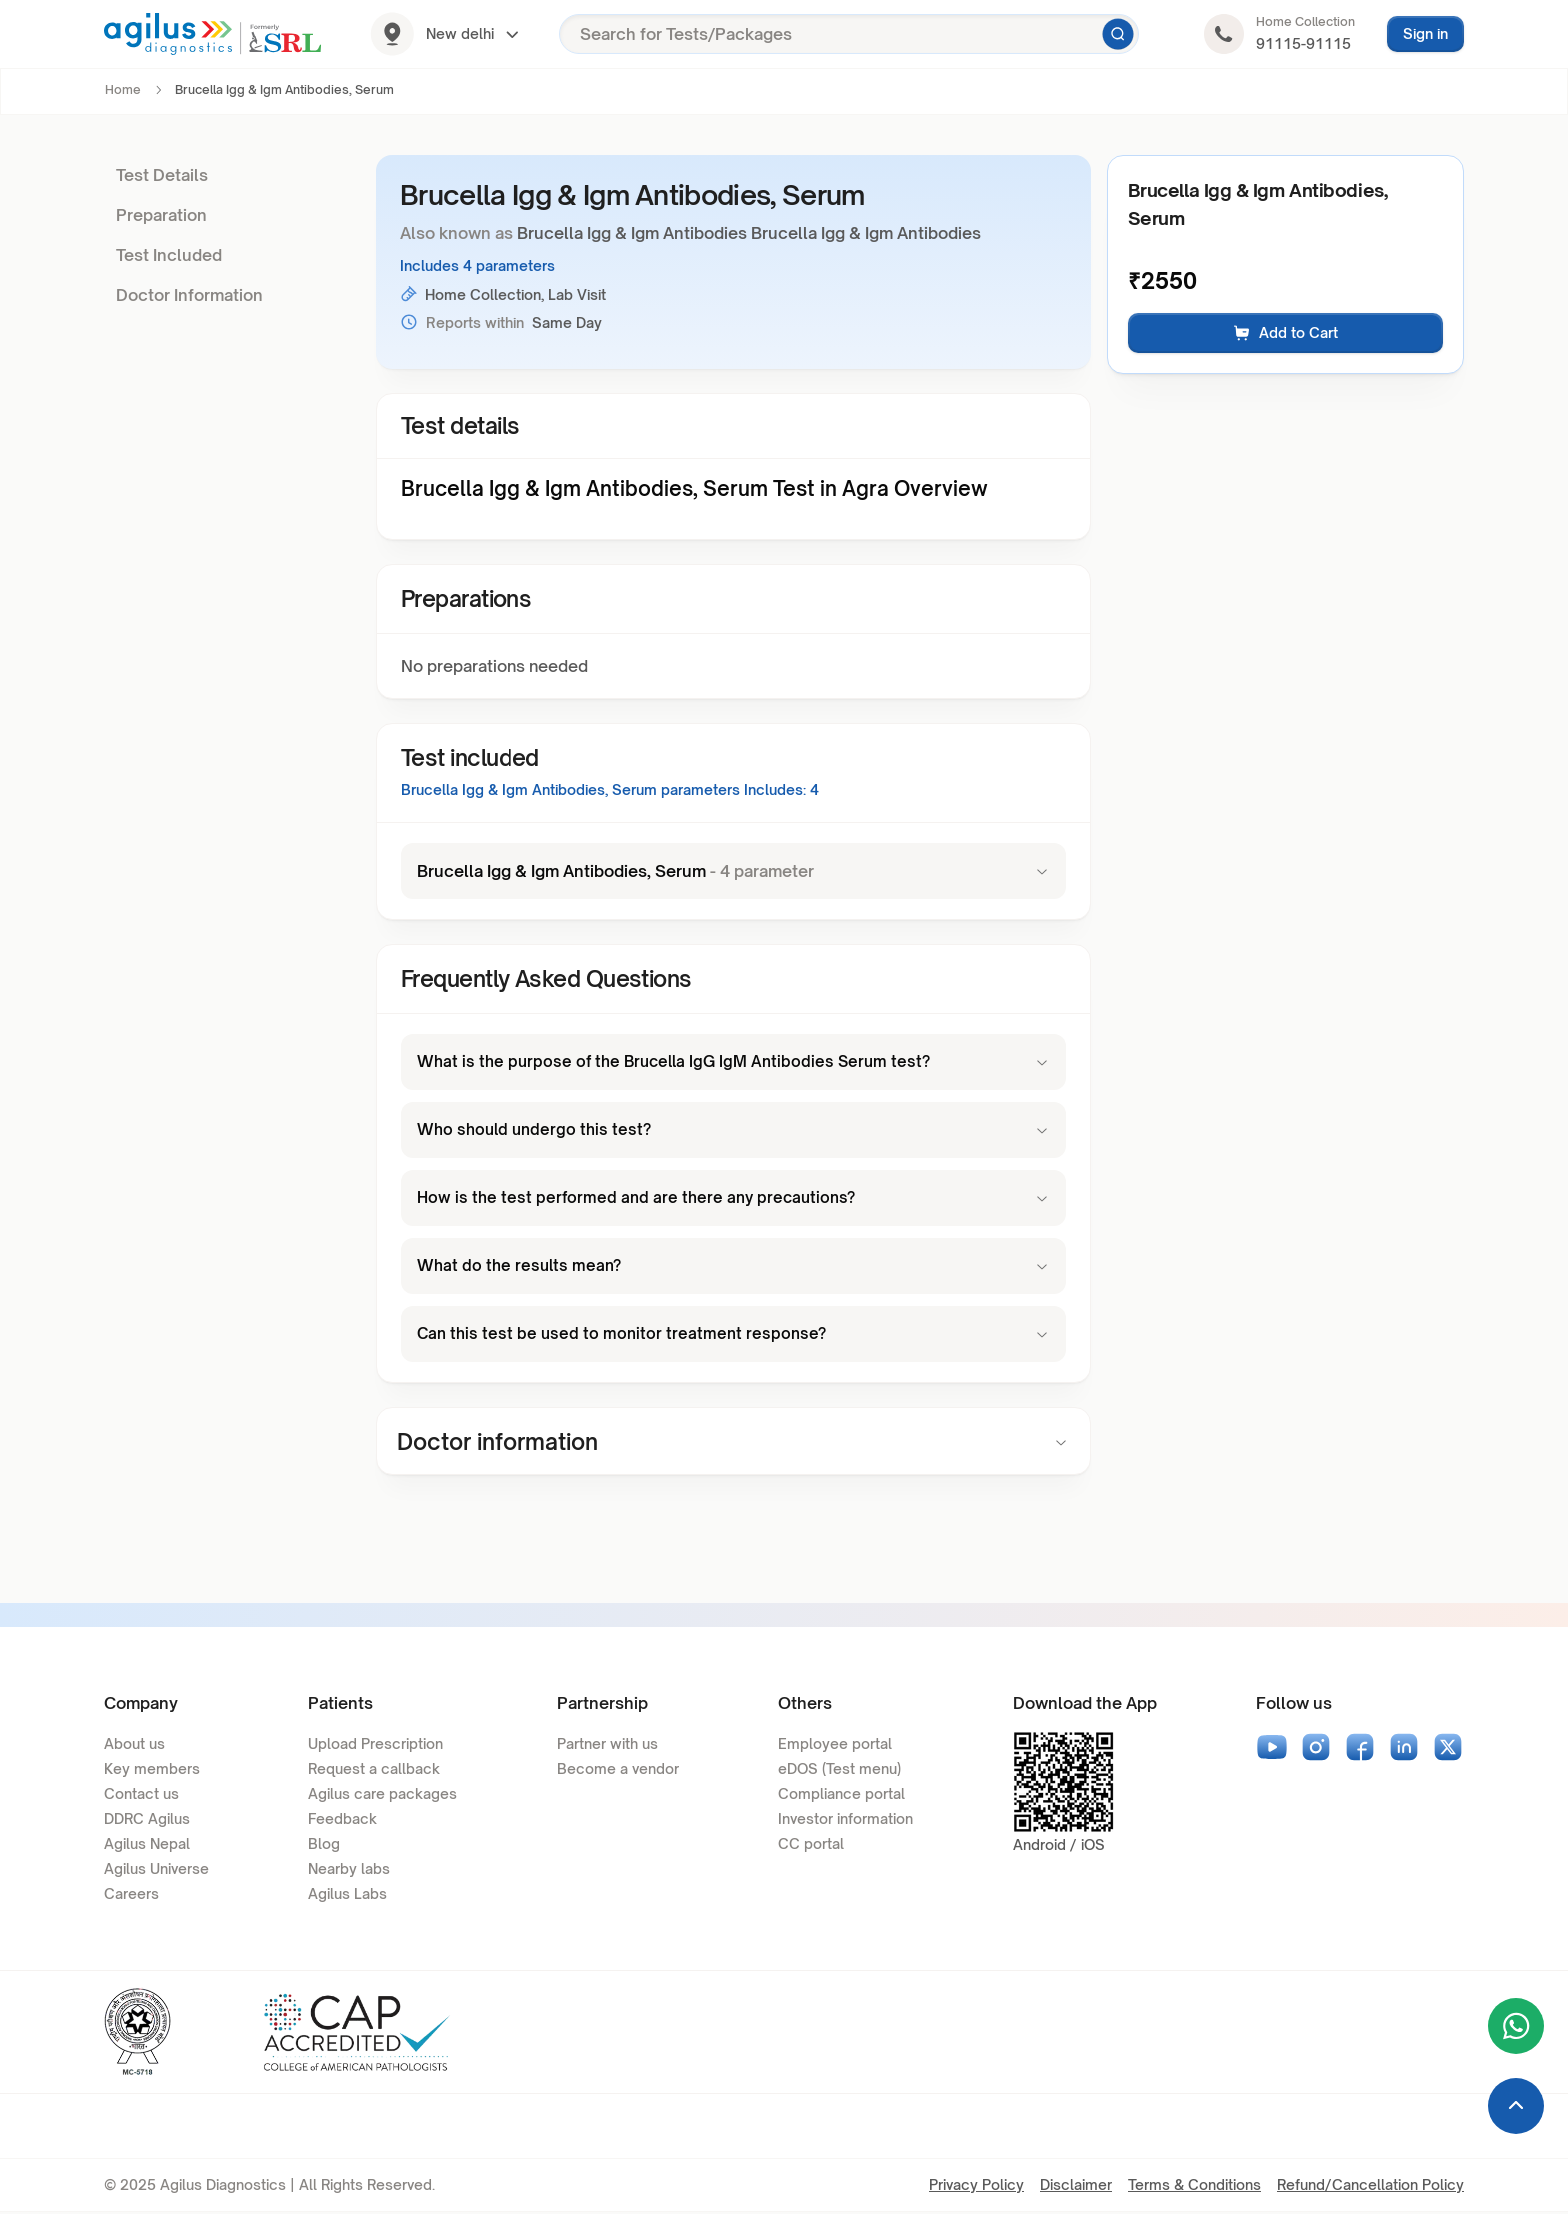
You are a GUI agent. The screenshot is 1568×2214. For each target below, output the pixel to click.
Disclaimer (1076, 2186)
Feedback (342, 1820)
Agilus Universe (156, 1870)
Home (123, 89)
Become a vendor (618, 1770)
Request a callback (374, 1770)
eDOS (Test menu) (839, 1770)
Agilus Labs (347, 1895)
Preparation (161, 215)
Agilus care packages (382, 1795)
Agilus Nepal (147, 1845)
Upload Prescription (375, 1745)
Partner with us (607, 1745)
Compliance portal (841, 1795)
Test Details (162, 175)
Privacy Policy (976, 2186)
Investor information (845, 1820)
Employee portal (835, 1745)
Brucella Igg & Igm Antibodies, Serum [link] (284, 89)
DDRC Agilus (147, 1820)
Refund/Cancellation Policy (1370, 2186)
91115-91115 (1303, 43)
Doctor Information (189, 295)
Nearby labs (349, 1870)
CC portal (811, 1845)
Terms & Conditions (1194, 2186)
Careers (131, 1895)
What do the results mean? (733, 1266)
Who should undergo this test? (733, 1130)
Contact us (141, 1795)
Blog (324, 1845)
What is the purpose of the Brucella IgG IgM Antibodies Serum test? (733, 1062)
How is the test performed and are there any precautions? (733, 1198)
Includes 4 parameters (477, 265)
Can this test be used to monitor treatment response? (733, 1334)
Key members (152, 1770)
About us (134, 1745)
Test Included (169, 255)
